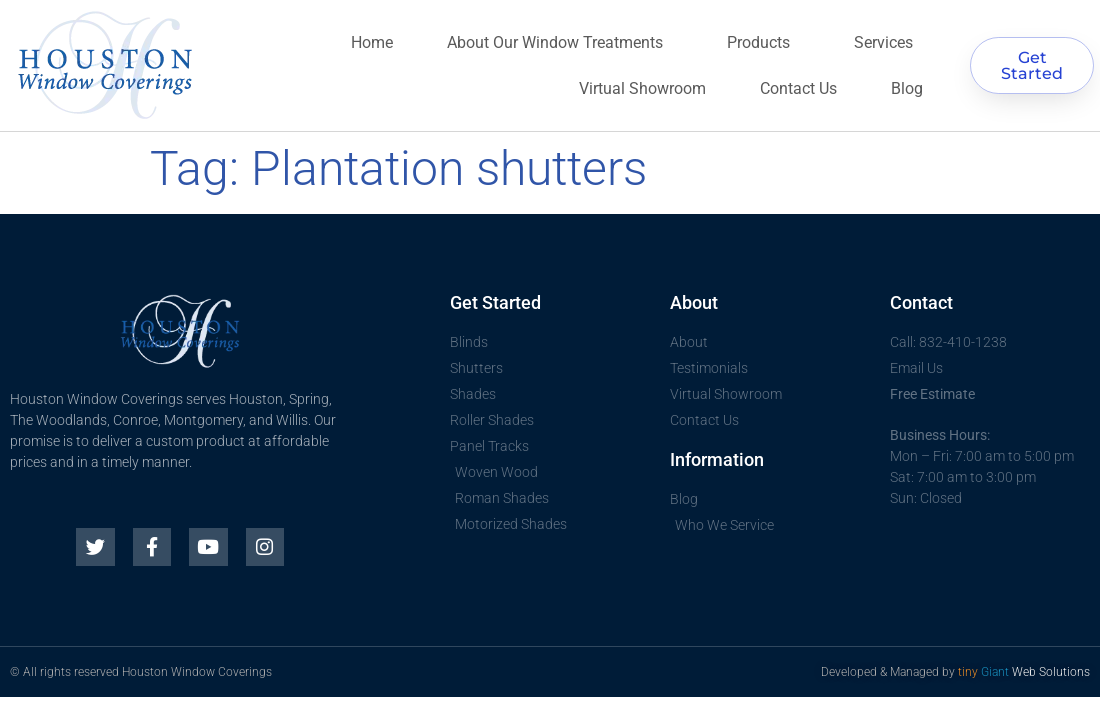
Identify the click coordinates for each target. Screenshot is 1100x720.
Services (888, 43)
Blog (907, 88)
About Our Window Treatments (560, 43)
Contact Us (798, 88)
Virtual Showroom (642, 88)
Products (763, 43)
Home (372, 42)
